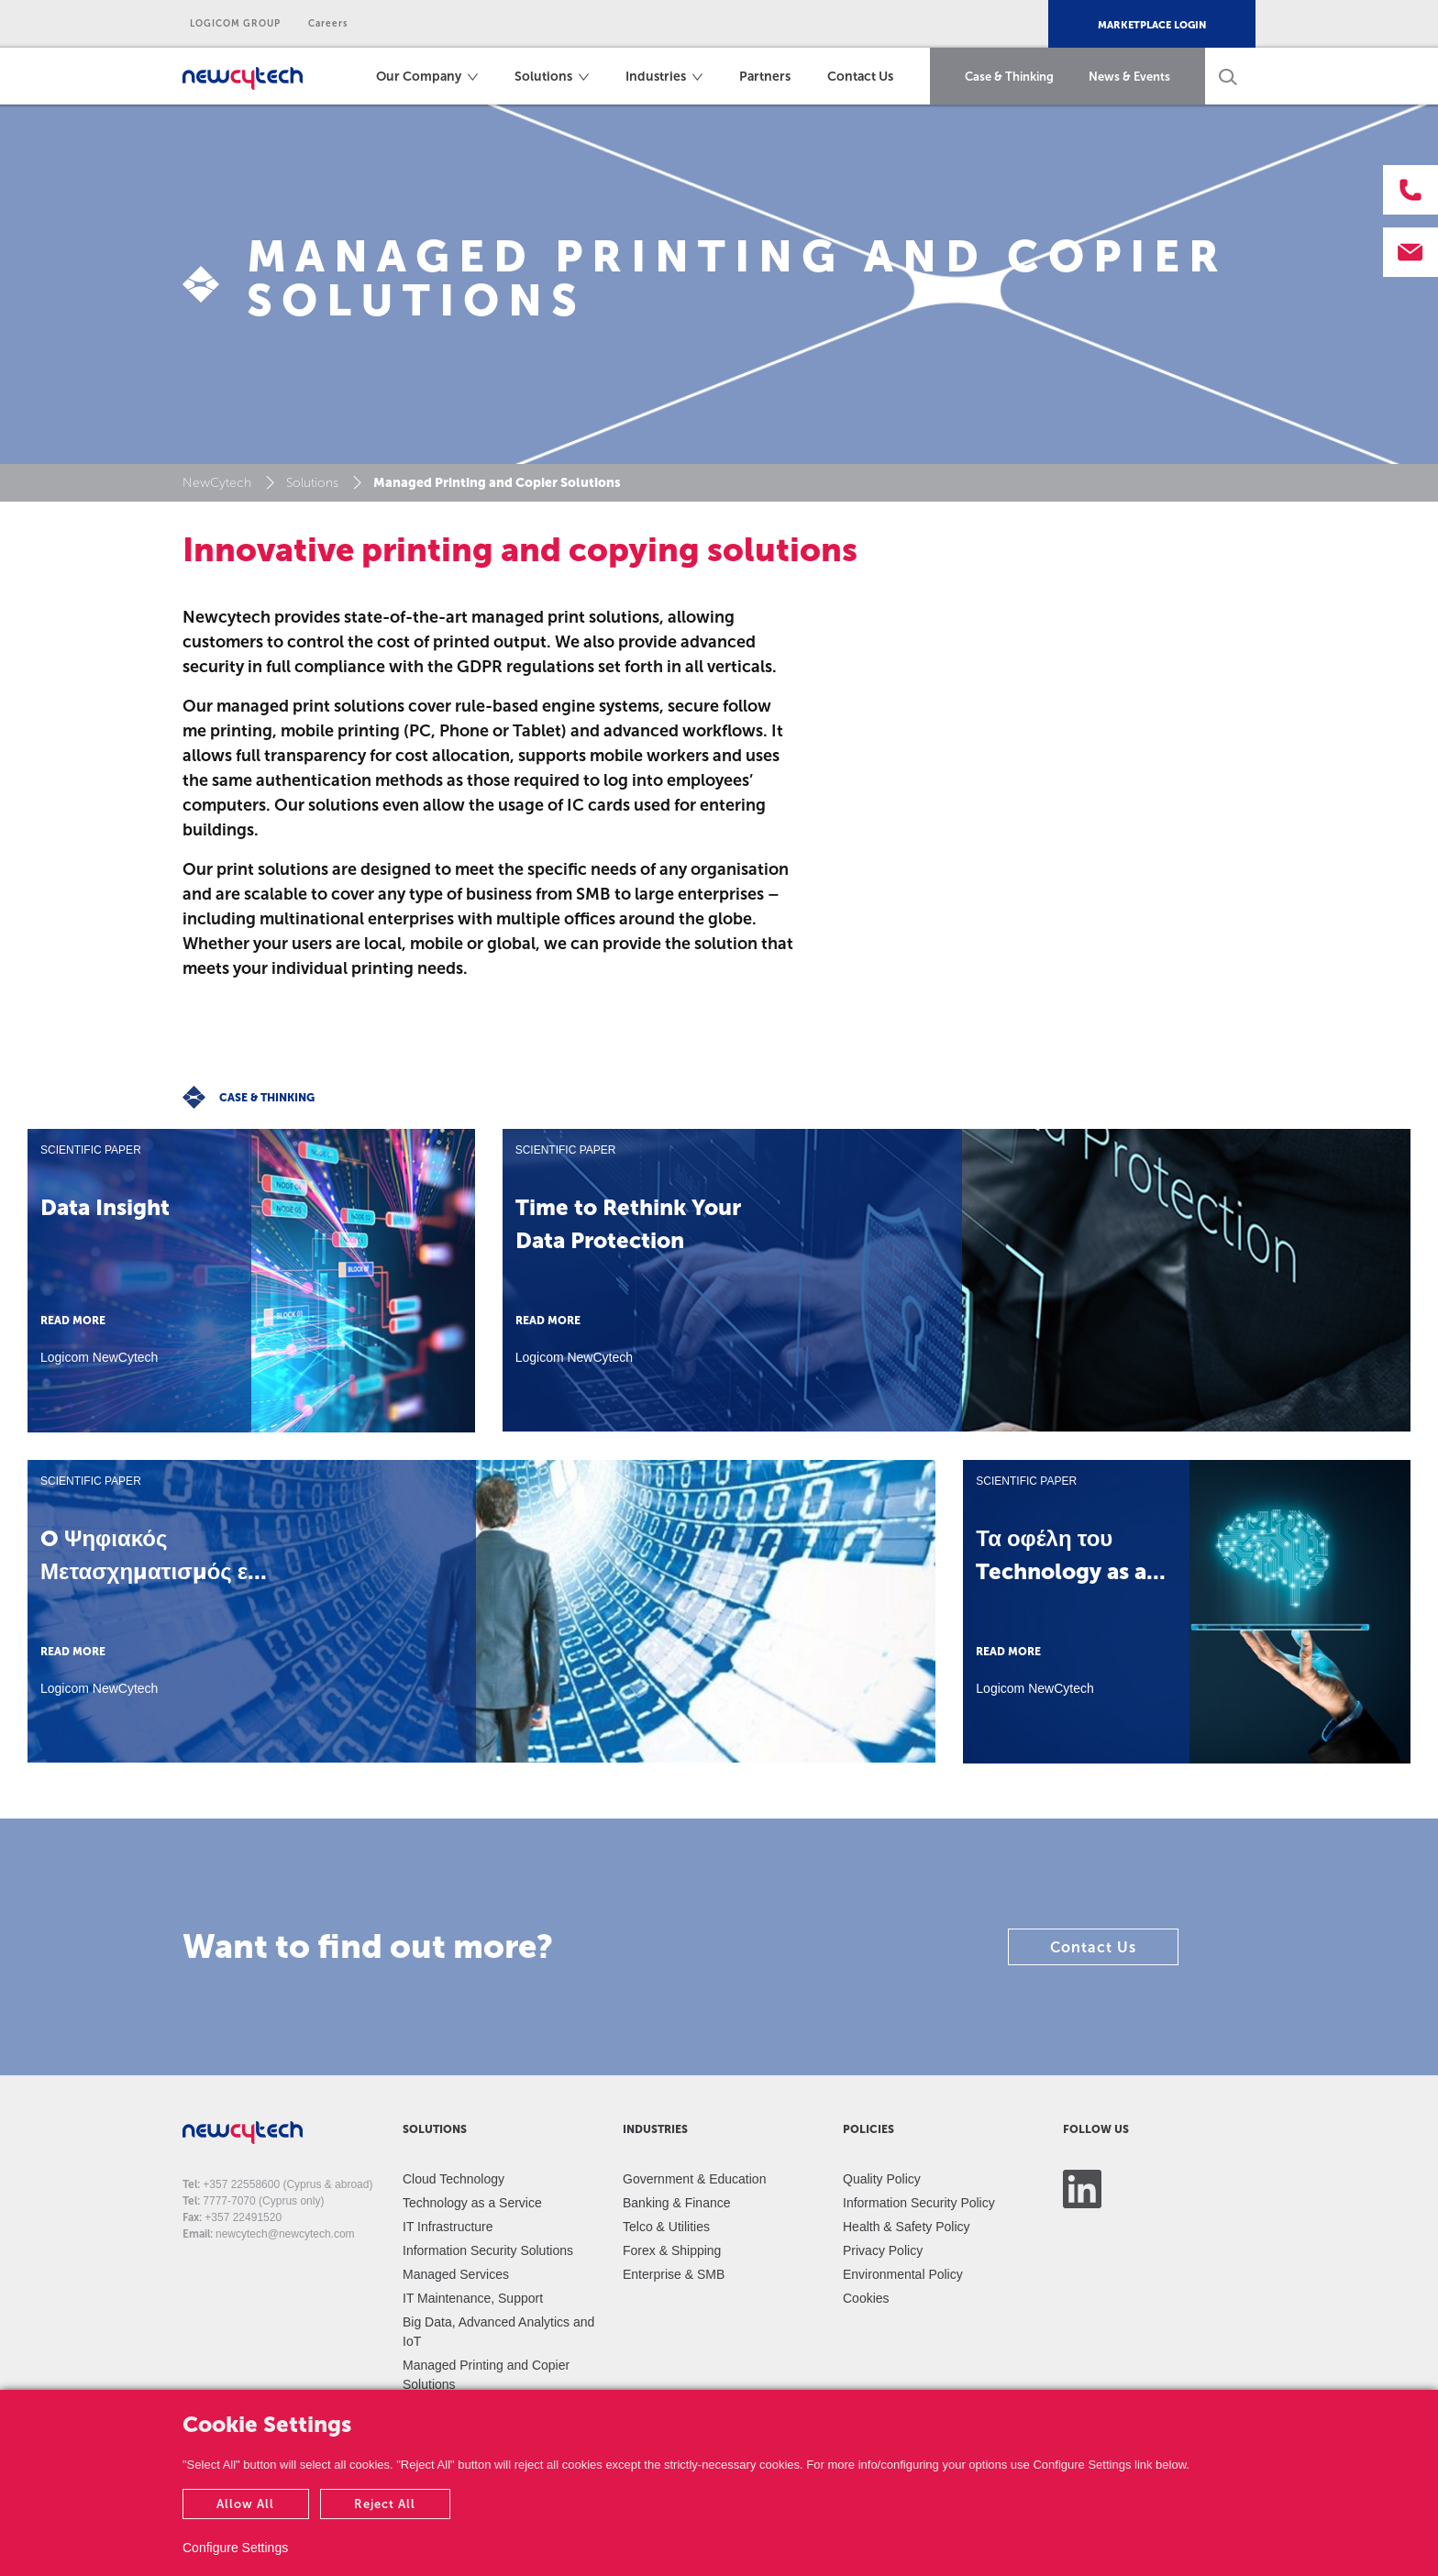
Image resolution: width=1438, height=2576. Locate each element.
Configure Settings (235, 2547)
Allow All (245, 2504)
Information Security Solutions (488, 2250)
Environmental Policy (903, 2274)
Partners (765, 76)
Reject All (384, 2504)
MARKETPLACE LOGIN (1152, 25)
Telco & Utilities (666, 2226)
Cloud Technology (453, 2179)
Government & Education (694, 2179)
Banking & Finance (677, 2202)
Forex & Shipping (672, 2250)
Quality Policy (882, 2179)
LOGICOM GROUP (235, 23)
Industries (655, 76)
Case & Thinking (1009, 76)
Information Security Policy (919, 2202)
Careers (328, 23)
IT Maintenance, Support (473, 2298)
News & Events (1129, 76)
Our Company (418, 76)
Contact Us (860, 76)
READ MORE (72, 1320)
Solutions (543, 76)
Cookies (866, 2298)
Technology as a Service (472, 2202)
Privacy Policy (883, 2250)
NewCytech (217, 483)
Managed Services (456, 2274)
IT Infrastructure (448, 2226)
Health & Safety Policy (906, 2226)
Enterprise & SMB (674, 2274)
